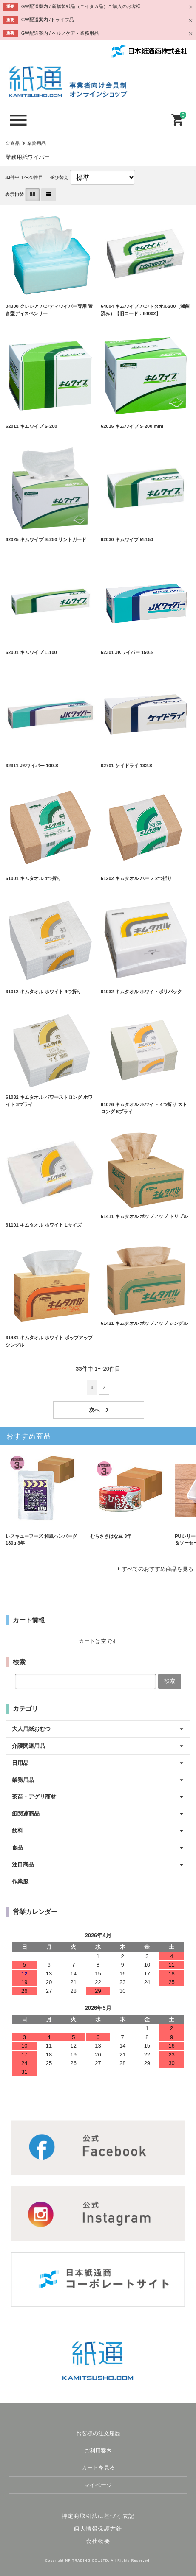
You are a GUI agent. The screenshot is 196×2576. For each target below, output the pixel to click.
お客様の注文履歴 (98, 2433)
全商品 (13, 143)
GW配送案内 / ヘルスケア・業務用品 (60, 33)
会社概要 (98, 2541)
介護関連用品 (28, 1746)
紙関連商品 (26, 1813)
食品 (17, 1847)
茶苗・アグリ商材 (34, 1797)
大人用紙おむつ (31, 1729)
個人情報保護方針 (98, 2529)
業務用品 (36, 143)
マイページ (98, 2485)
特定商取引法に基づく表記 (98, 2516)
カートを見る (98, 2467)
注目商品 (23, 1864)
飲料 (17, 1830)
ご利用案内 (98, 2450)
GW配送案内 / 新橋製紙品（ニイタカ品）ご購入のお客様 (81, 6)
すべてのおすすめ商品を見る (157, 1569)
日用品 (20, 1763)
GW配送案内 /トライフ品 (47, 19)
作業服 (20, 1881)
